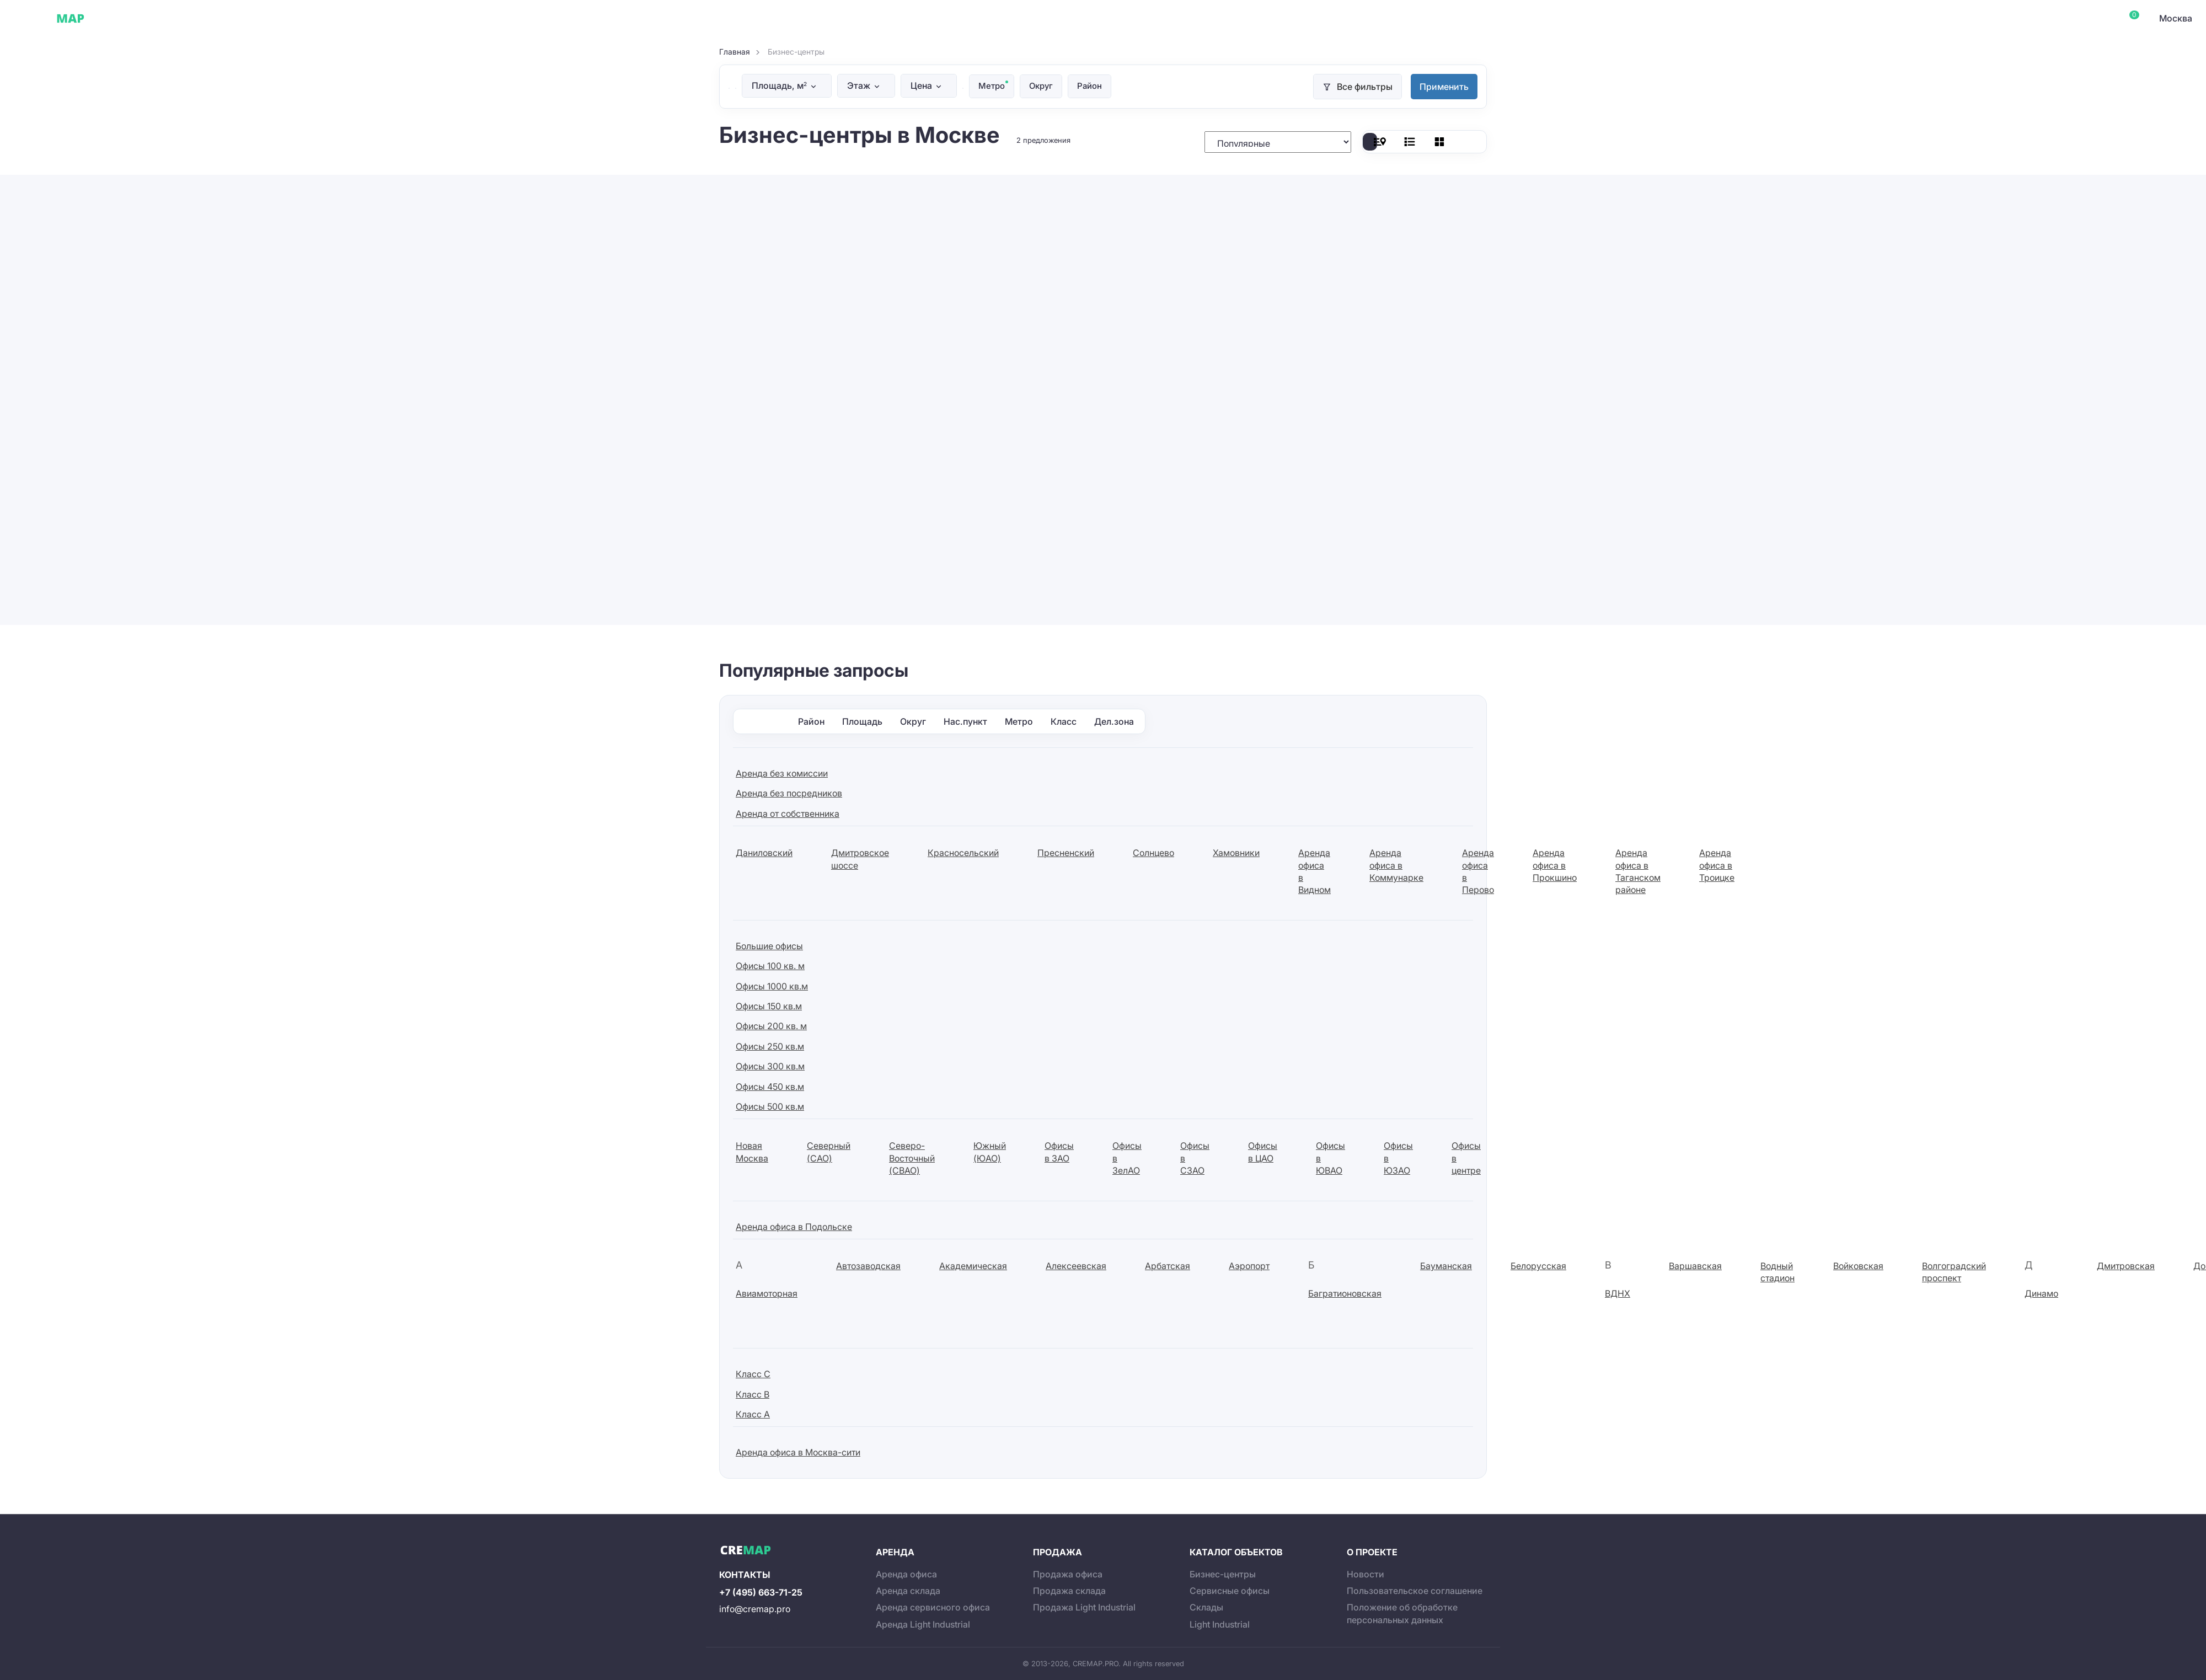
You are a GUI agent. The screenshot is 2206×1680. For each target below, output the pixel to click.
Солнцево (1153, 852)
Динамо (2041, 1292)
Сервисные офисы (182, 18)
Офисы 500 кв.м (770, 1105)
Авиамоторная (766, 1292)
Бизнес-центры (1223, 1573)
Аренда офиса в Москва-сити (798, 1452)
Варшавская (1695, 1265)
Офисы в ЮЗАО (1398, 1158)
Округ (1044, 86)
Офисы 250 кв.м (770, 1045)
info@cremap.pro (754, 1608)
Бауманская (1446, 1265)
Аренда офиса (906, 1573)
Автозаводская (868, 1265)
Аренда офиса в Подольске (794, 1226)
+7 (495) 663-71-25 (760, 1591)
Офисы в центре (1466, 1158)
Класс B (752, 1393)
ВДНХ (1617, 1292)
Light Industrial (1220, 1623)
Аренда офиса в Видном (1314, 871)
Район (1094, 86)
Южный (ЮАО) (989, 1151)
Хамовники (1236, 852)
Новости (1365, 1573)
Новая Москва (752, 1151)
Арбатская (1167, 1265)
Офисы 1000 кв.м (772, 985)
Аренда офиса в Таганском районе (1638, 871)
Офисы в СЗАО (1194, 1158)
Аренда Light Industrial (923, 1623)
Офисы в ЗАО (1059, 1151)
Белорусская (1538, 1265)
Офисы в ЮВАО (1330, 1158)
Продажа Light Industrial (1084, 1607)
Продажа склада (1069, 1590)
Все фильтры (1365, 86)
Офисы (118, 18)
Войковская (1858, 1265)
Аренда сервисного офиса (933, 1607)
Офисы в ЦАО (1262, 1151)
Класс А (753, 1413)
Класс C (753, 1373)
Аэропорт (1249, 1265)
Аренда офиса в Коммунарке (1396, 865)
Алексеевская (1076, 1265)
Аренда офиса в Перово (1478, 871)
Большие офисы (769, 945)
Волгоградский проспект (1954, 1271)
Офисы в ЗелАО (1127, 1158)
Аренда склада (908, 1590)
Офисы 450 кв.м (770, 1086)
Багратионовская (1345, 1292)
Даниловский (764, 852)
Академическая (973, 1265)
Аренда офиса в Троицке (1716, 865)
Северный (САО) (828, 1151)
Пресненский (1065, 852)
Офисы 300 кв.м (770, 1065)
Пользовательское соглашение (1414, 1590)
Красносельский (963, 852)
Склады (247, 18)
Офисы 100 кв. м (770, 965)
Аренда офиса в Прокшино (1555, 865)
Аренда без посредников (789, 793)
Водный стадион (1777, 1271)
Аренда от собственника (787, 812)
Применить (1444, 86)
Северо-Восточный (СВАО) (912, 1158)
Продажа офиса (1067, 1573)
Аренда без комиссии (782, 772)
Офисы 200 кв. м (771, 1025)
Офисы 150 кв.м (769, 1005)
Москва (2175, 18)
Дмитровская (2126, 1265)
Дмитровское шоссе (860, 858)
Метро (992, 86)
